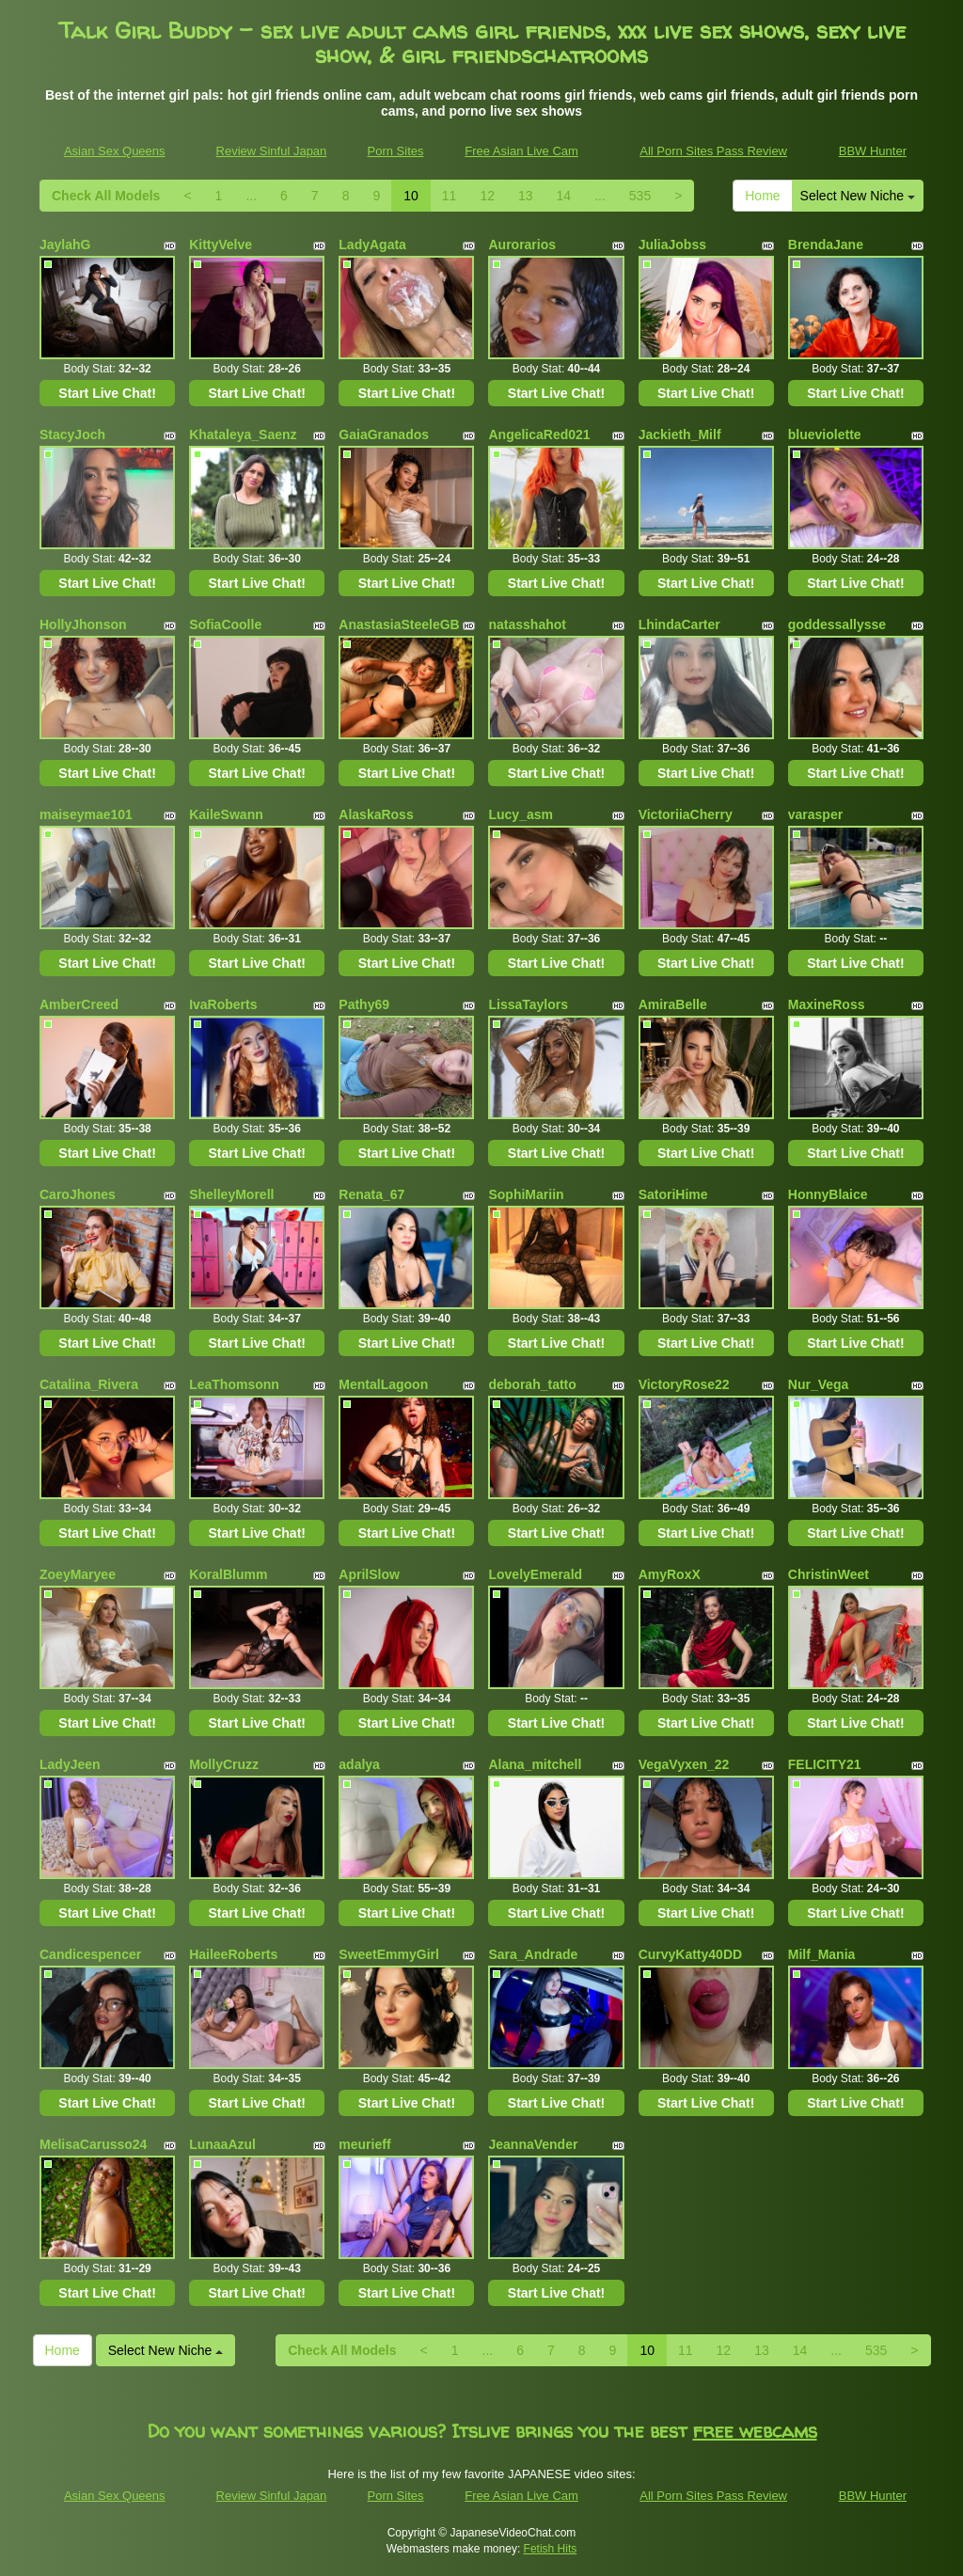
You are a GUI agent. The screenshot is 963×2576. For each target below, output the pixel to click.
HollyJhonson (83, 624)
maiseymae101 (86, 814)
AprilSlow (369, 1574)
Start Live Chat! (106, 393)
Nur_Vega (818, 1384)
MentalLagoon (383, 1384)
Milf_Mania (822, 1954)
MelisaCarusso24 (93, 2144)
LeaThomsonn (234, 1384)
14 (564, 195)
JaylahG (64, 244)
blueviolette (824, 434)
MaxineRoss (826, 1004)
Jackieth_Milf (680, 434)
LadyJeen (70, 1764)
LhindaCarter (679, 624)
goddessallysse (837, 624)
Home (762, 195)
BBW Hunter (873, 151)
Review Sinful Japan (271, 151)
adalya (359, 1764)
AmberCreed (78, 1004)
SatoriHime (673, 1194)
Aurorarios (522, 244)
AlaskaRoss (376, 814)
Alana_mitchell (534, 1764)
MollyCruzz (224, 1764)
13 (525, 195)
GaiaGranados (384, 434)
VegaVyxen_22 (684, 1764)
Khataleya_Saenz (242, 434)
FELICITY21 (824, 1764)
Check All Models (106, 195)
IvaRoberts (223, 1004)
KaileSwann (226, 814)
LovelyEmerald (535, 1574)
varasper (815, 814)
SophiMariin (525, 1194)
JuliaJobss (672, 244)
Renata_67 (371, 1194)
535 (640, 195)
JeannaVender (532, 2144)
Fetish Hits (550, 2548)
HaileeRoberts (233, 1954)
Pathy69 (364, 1004)
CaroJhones (77, 1194)
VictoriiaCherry (686, 814)
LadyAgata (372, 244)
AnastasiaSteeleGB (399, 624)
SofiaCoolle (225, 624)
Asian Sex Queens (115, 151)
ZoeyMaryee (77, 1574)
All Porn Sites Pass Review (713, 151)
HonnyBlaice (828, 1194)
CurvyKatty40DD (690, 1954)
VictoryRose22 (684, 1384)
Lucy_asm (520, 814)
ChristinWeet (828, 1574)
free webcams (755, 2430)
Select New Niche (857, 195)
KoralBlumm (228, 1574)
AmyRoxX (670, 1574)
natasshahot (526, 624)
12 (487, 195)
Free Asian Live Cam (521, 151)
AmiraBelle (673, 1004)
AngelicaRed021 (539, 434)
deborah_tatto (532, 1384)
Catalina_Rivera (88, 1384)
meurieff (364, 2144)
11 (449, 195)
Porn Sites (396, 151)
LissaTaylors (528, 1004)
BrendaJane (825, 244)
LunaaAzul (222, 2144)
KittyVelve (220, 244)
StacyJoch (72, 434)
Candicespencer (90, 1954)
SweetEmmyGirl (389, 1954)
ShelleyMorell (231, 1194)
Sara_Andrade (532, 1954)
